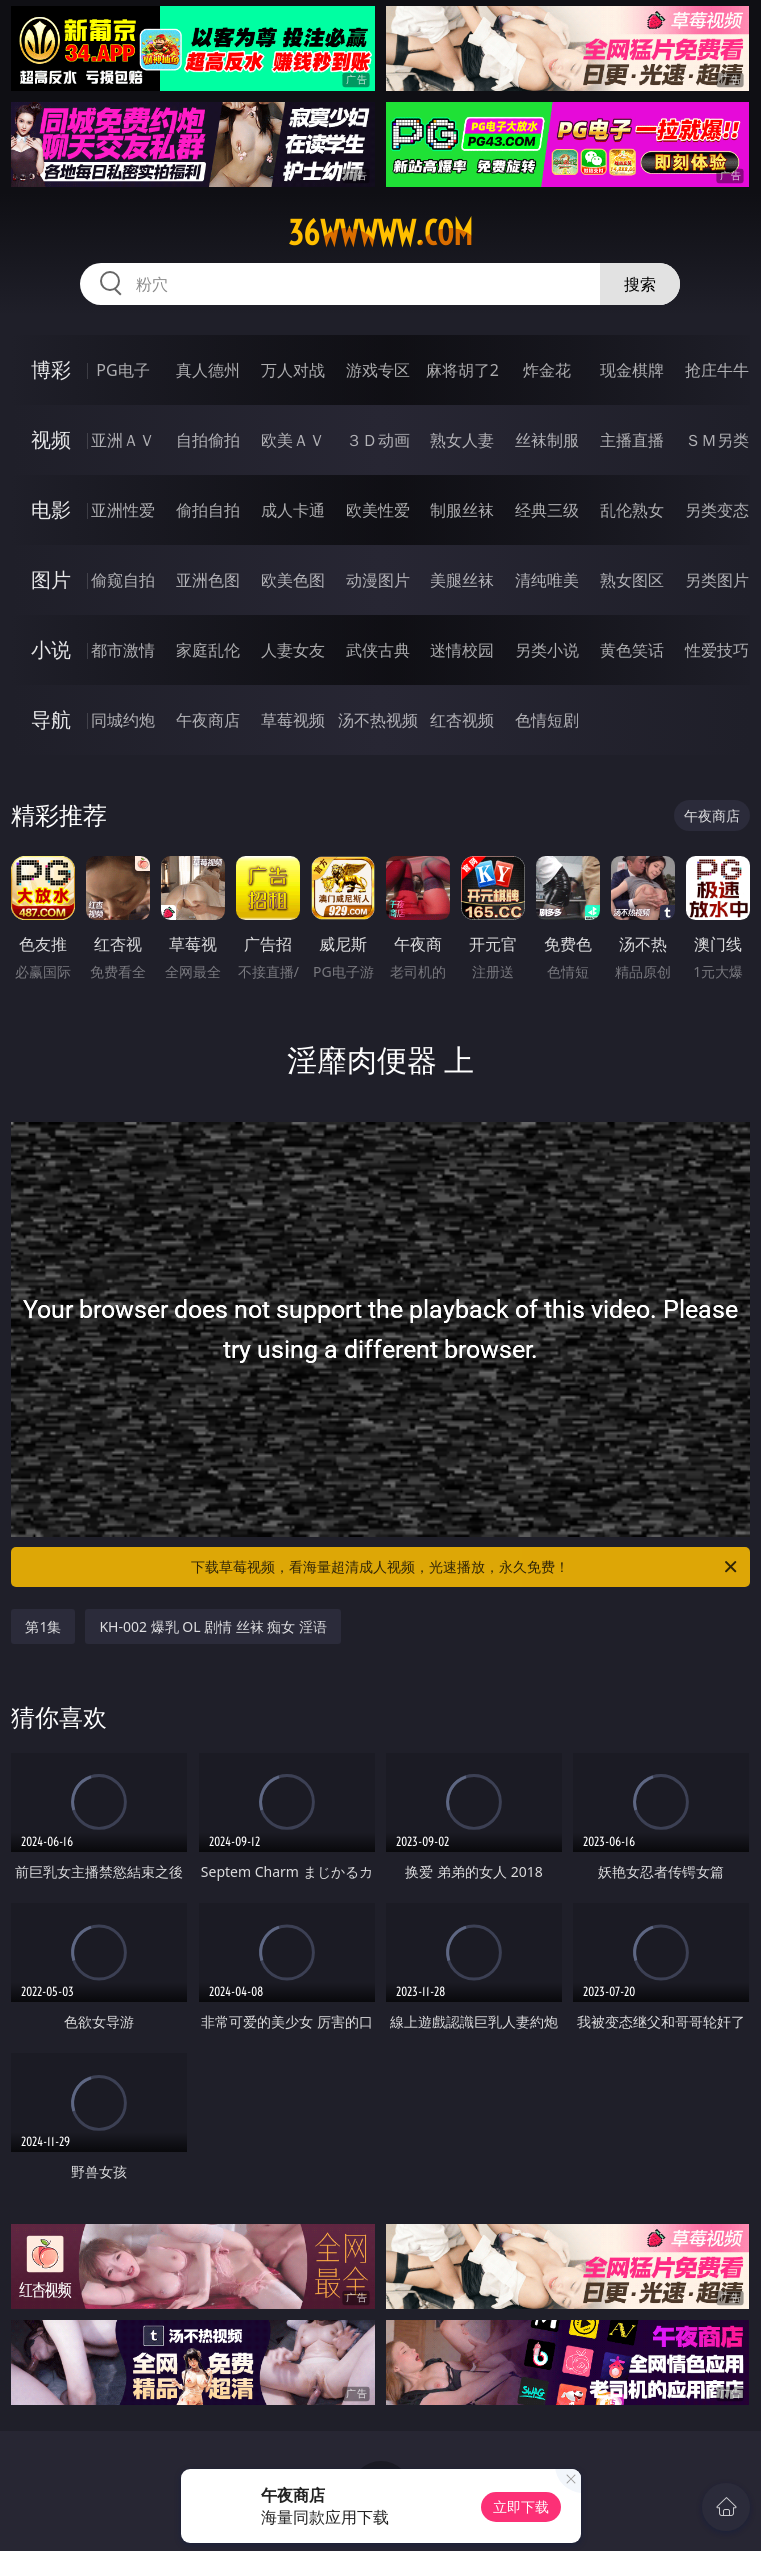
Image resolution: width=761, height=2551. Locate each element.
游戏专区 (378, 370)
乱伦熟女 (632, 510)
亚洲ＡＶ (123, 440)
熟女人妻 (462, 440)
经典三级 (547, 510)
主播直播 (632, 440)
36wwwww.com (380, 233)
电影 (51, 509)
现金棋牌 (632, 370)
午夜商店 (208, 720)
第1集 (43, 1626)
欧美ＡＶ (293, 440)
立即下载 (521, 2506)
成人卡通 (293, 510)
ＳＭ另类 (717, 440)
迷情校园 (462, 650)
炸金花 (547, 370)
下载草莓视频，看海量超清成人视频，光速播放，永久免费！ (465, 1567)
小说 (51, 649)
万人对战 (293, 370)
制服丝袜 (462, 510)
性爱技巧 (717, 650)
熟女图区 (632, 580)
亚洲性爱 (123, 510)
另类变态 (717, 510)
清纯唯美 (547, 580)
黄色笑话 (632, 650)
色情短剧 (547, 720)
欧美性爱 (378, 510)
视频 (51, 439)
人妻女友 (293, 650)
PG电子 (122, 370)
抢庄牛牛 (717, 370)
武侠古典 (378, 650)
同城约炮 (123, 720)
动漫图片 (378, 580)
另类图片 (717, 580)
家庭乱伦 (208, 650)
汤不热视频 (378, 720)
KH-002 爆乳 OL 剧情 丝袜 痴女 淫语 (213, 1626)
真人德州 (208, 370)
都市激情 (123, 650)
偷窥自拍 (123, 580)
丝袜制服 (547, 440)
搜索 (640, 284)
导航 (51, 719)
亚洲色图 (208, 580)
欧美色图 (293, 580)
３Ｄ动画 (378, 440)
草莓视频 (293, 720)
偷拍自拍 (208, 510)
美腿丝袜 (462, 580)
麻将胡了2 (462, 370)
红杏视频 (462, 720)
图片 (51, 579)
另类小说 (547, 650)
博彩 (51, 369)
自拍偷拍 (208, 440)
